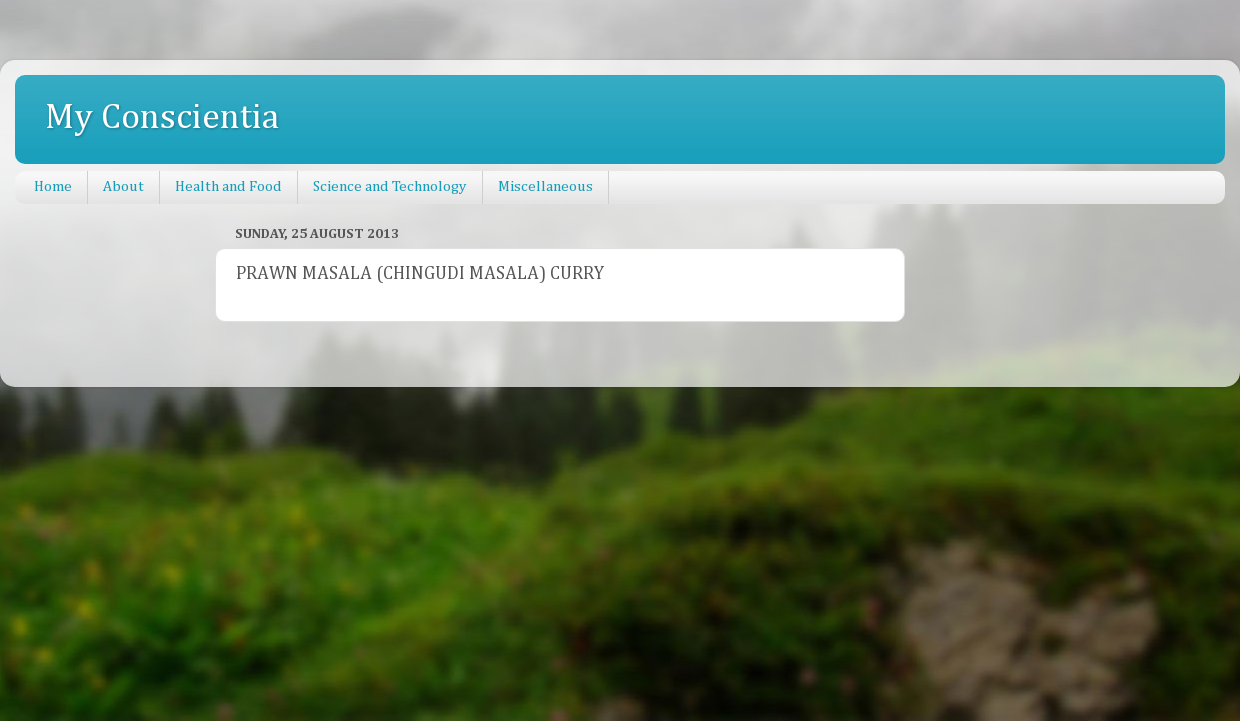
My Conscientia (162, 118)
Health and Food (228, 186)
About (123, 186)
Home (53, 186)
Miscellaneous (545, 186)
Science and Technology (390, 186)
